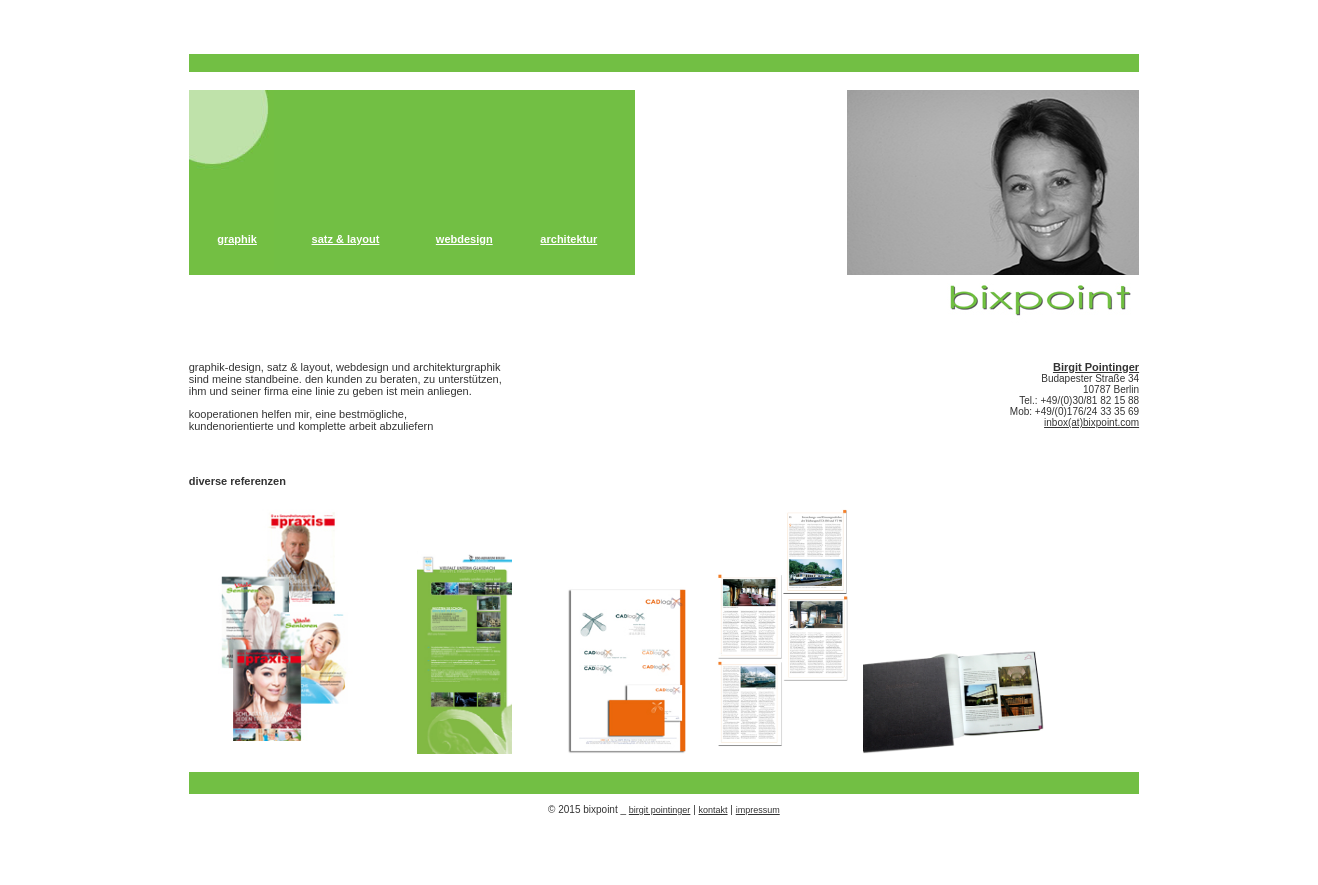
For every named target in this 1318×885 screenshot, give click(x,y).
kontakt (713, 810)
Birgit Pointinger (1096, 367)
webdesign (464, 239)
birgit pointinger (660, 810)
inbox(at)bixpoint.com (1091, 422)
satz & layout (346, 239)
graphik (237, 239)
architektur (568, 239)
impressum (758, 810)
